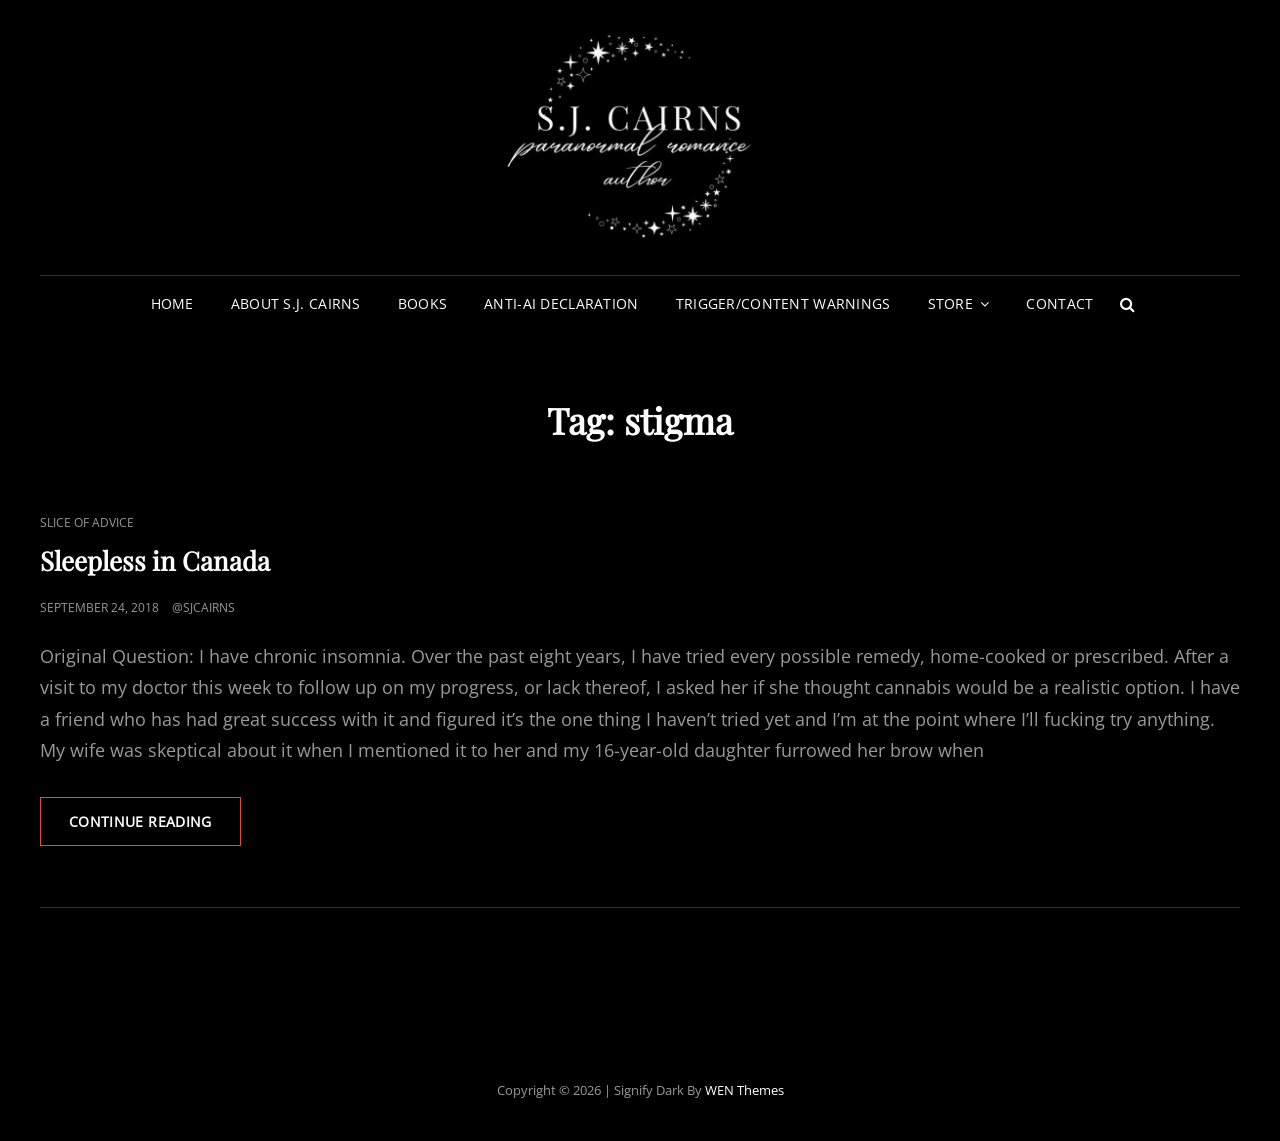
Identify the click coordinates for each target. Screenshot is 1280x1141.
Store (950, 303)
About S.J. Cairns (296, 303)
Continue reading (155, 828)
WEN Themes (744, 1090)
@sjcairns (203, 607)
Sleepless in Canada (155, 560)
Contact (1059, 303)
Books (422, 303)
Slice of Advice (87, 522)
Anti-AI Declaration (561, 303)
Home (172, 303)
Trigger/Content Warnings (783, 303)
